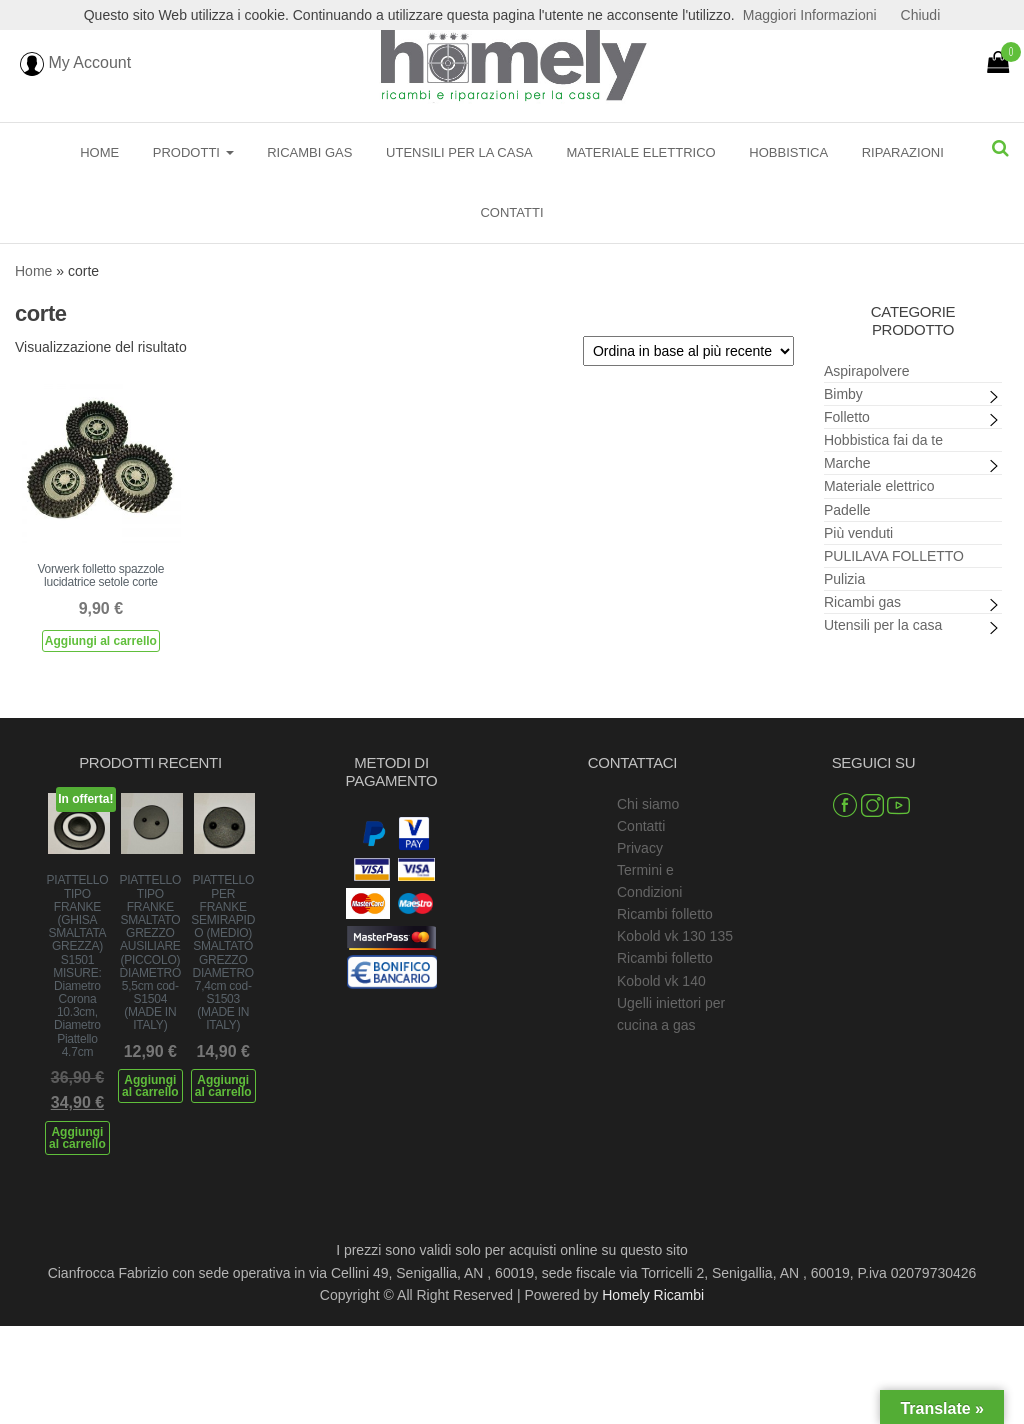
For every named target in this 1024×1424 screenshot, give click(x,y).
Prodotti (193, 152)
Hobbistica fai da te (883, 440)
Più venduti (858, 533)
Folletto (847, 417)
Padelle (847, 510)
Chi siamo (648, 804)
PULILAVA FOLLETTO (894, 556)
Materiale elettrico (640, 152)
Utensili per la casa (459, 152)
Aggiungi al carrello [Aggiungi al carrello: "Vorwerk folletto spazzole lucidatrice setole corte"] (101, 641)
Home (99, 152)
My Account (75, 62)
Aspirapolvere (867, 371)
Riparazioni (903, 152)
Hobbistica (788, 152)
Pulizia (844, 579)
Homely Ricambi (653, 1295)
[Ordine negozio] (688, 351)
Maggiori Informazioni (810, 15)
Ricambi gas (309, 152)
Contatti (511, 212)
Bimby (843, 394)
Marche (847, 463)
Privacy (640, 848)
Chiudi (921, 15)
